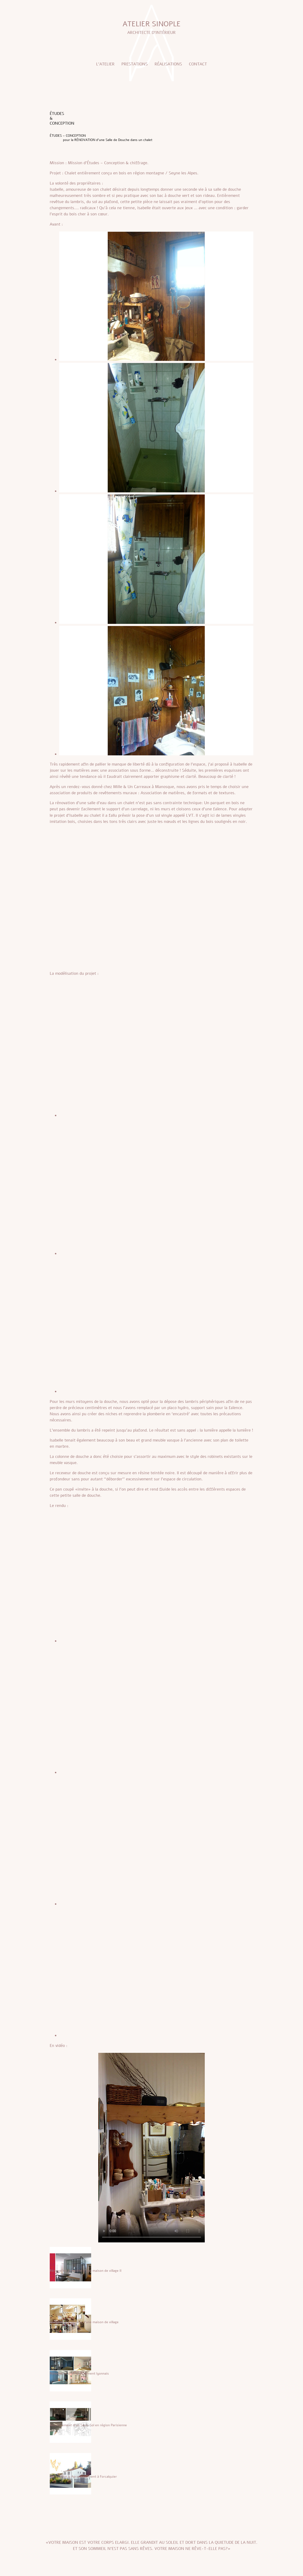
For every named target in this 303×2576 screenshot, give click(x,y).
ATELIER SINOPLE (152, 24)
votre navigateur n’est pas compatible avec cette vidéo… (151, 2147)
